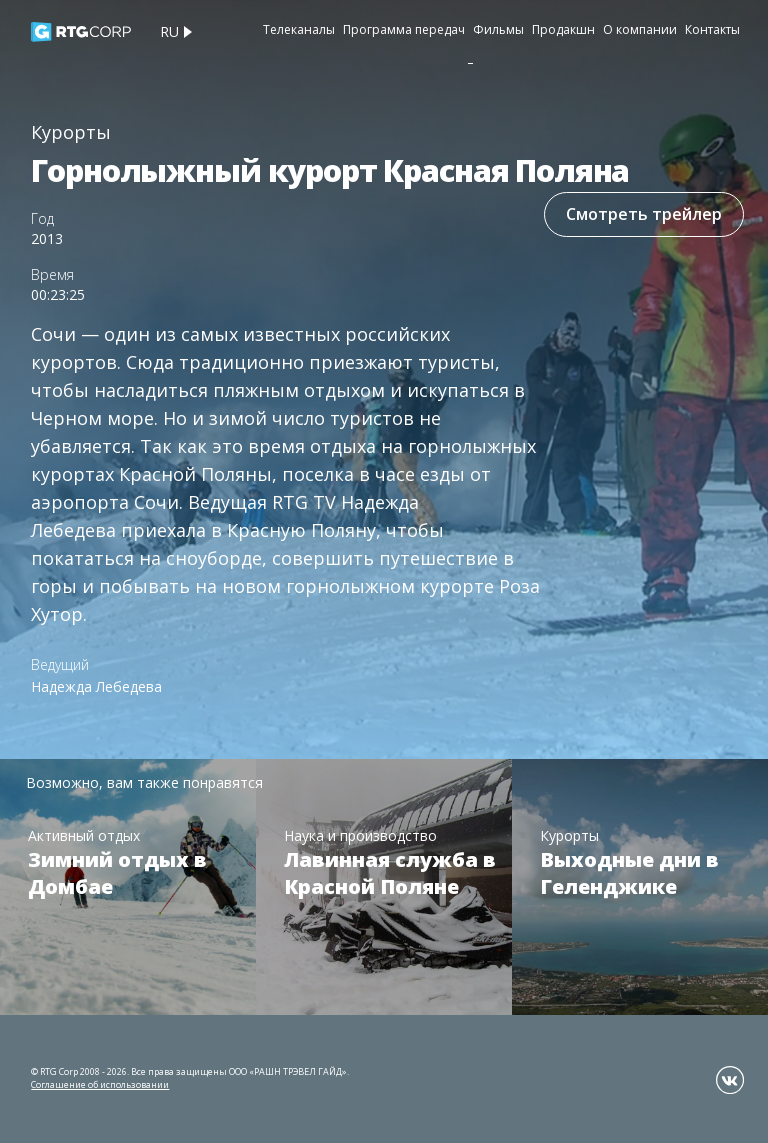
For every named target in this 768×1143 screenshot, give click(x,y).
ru (169, 31)
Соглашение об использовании (100, 1084)
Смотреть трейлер (644, 214)
